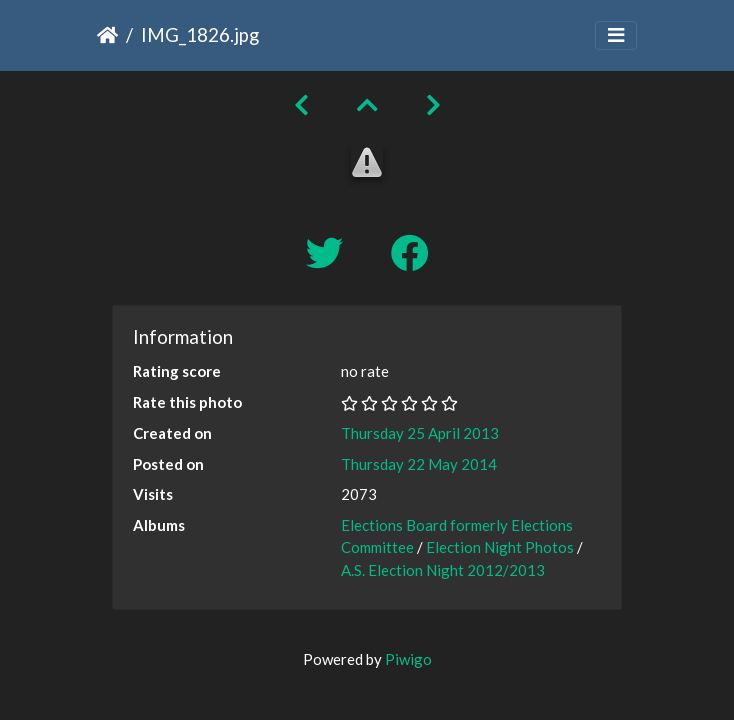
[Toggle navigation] (616, 35)
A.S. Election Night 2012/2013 (443, 570)
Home (107, 35)
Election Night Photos (500, 547)
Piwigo (408, 659)
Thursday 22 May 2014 (419, 464)
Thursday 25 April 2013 (420, 433)
